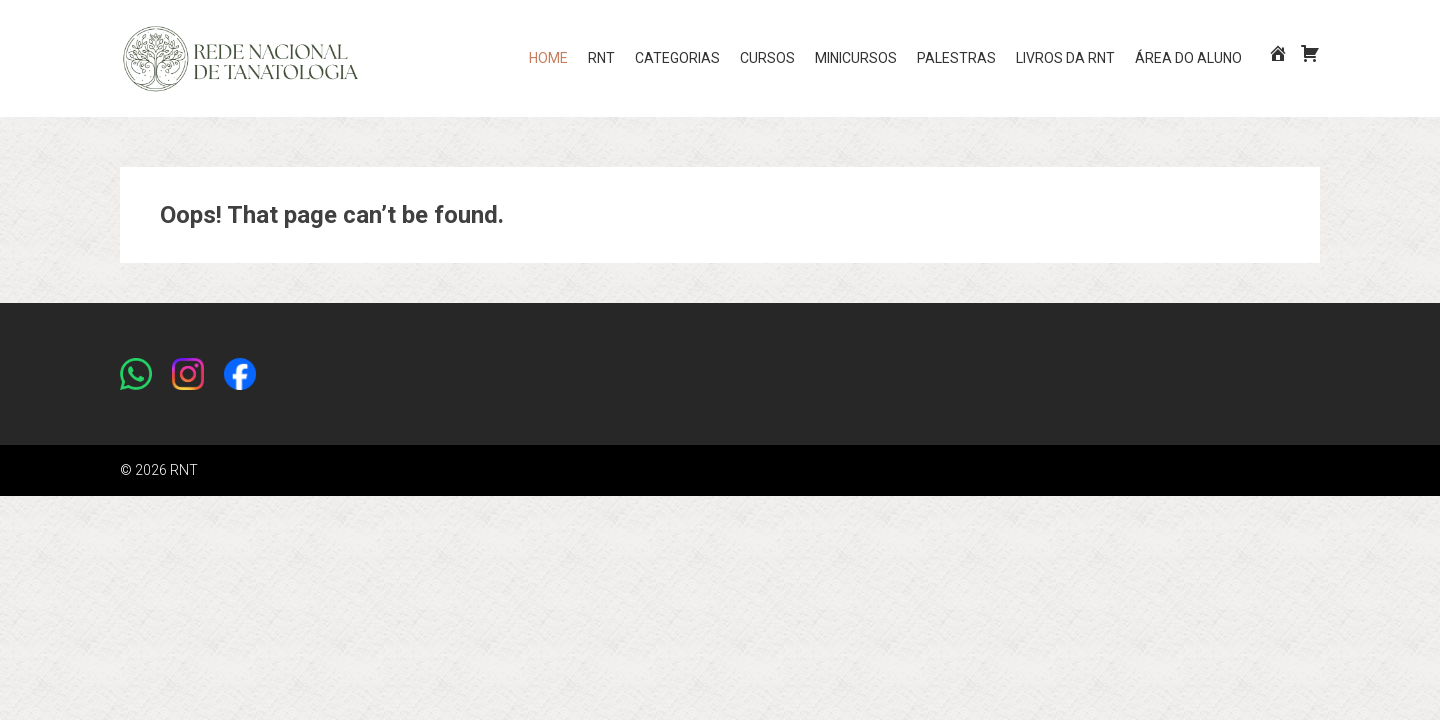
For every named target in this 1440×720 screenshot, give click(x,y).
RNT (601, 58)
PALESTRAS (956, 58)
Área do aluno (1188, 58)
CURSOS (767, 58)
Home (548, 58)
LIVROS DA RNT (1065, 58)
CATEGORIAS (677, 58)
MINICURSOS (856, 58)
